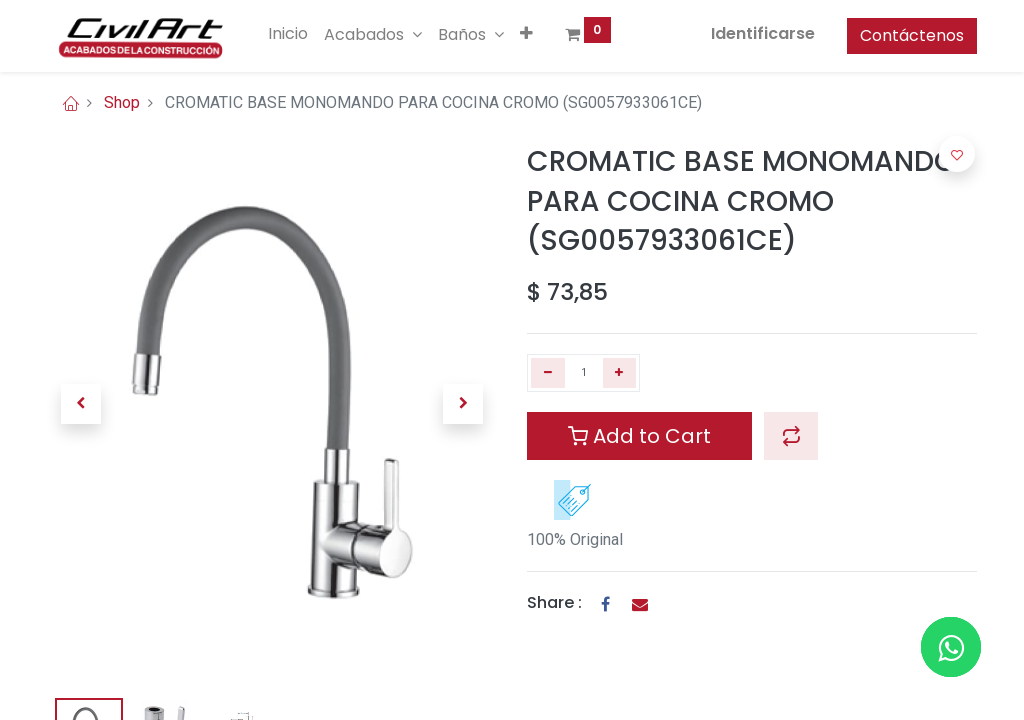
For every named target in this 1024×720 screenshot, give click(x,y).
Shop (122, 102)
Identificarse (763, 33)
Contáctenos (912, 35)
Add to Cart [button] (639, 436)
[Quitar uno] (548, 373)
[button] (526, 34)
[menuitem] (288, 34)
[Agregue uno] (620, 373)
